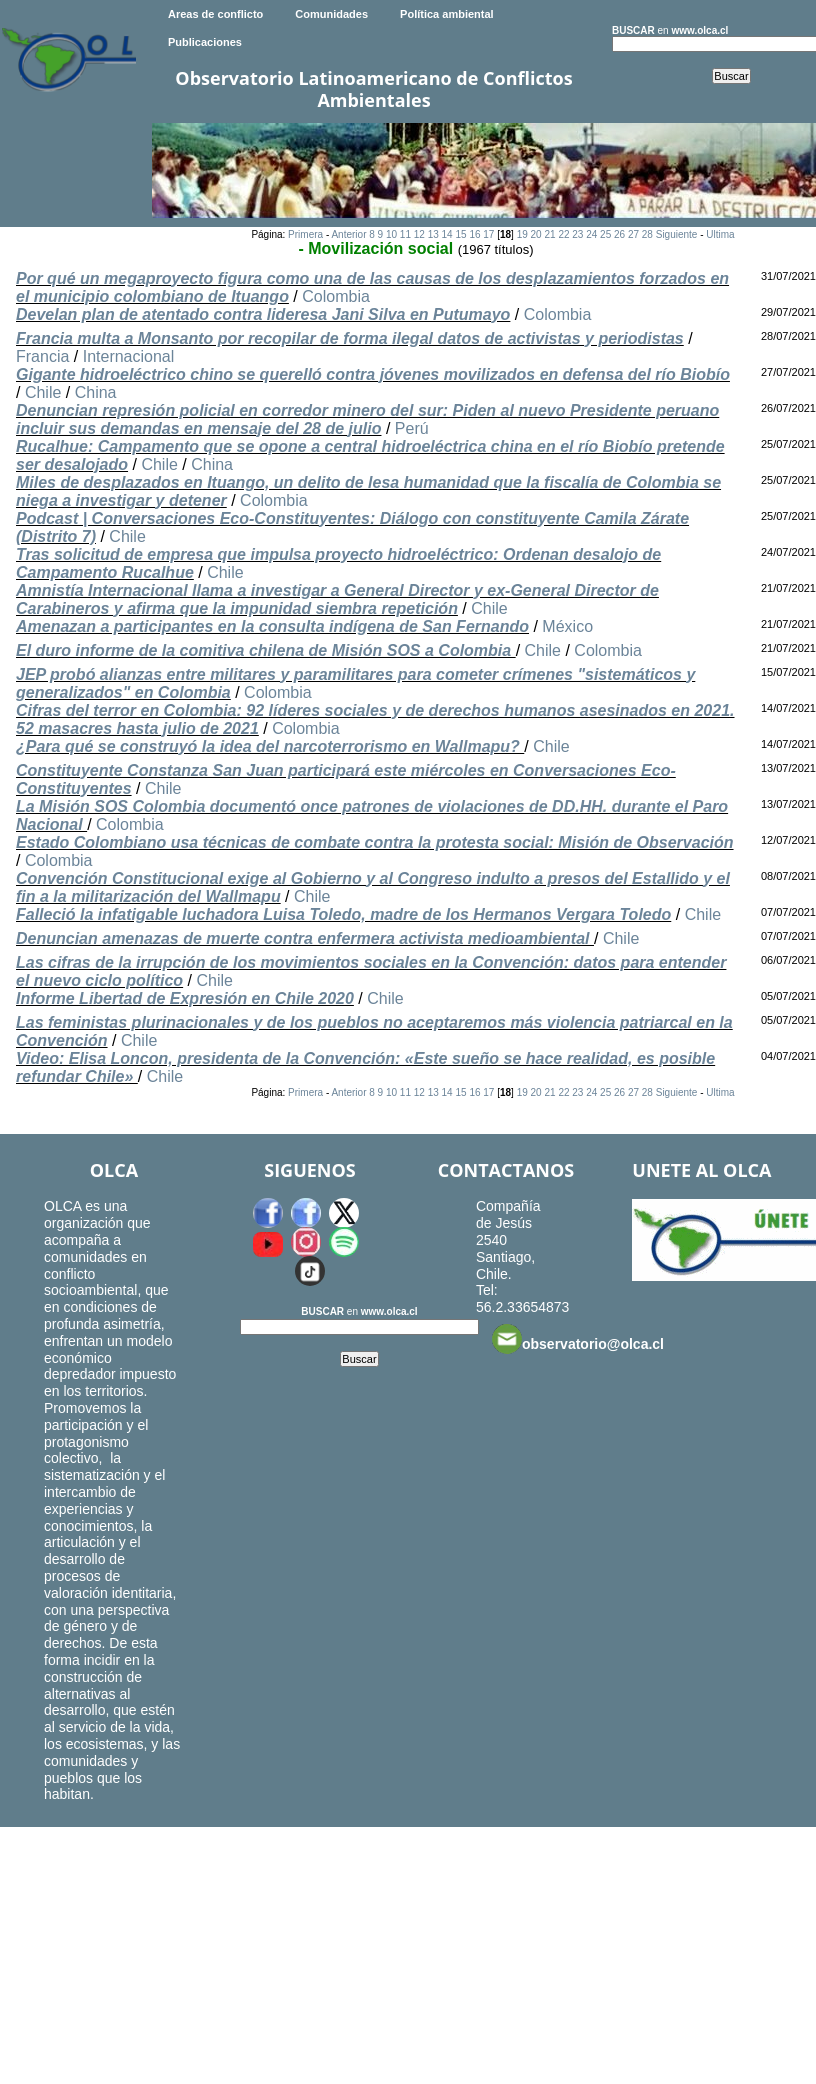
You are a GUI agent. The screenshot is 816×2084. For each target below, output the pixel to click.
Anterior (348, 234)
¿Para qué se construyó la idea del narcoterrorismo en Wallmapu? (270, 746)
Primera (305, 234)
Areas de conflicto (215, 14)
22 (563, 234)
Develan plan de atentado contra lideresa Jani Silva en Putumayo (263, 314)
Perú (412, 428)
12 (419, 234)
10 (391, 234)
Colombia (336, 296)
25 (605, 234)
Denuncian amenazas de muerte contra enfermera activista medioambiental (305, 938)
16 (474, 234)
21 (549, 234)
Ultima (720, 234)
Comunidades (331, 14)
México (567, 626)
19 (522, 234)
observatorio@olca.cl (578, 1339)
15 (460, 234)
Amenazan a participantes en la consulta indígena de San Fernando (272, 626)
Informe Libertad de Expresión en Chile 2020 (185, 998)
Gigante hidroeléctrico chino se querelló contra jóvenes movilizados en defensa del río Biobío (373, 374)
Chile (43, 392)
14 (447, 234)
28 (647, 234)
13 (433, 234)
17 (488, 234)
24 (591, 234)
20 (536, 234)
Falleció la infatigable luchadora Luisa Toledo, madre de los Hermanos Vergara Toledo (343, 914)
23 (577, 234)
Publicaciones (205, 42)
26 (619, 234)
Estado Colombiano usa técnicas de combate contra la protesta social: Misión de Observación (375, 842)
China (96, 392)
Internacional (129, 356)
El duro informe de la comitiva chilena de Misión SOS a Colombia (266, 650)
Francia (42, 356)
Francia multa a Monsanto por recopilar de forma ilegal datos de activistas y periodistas (350, 338)
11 (405, 234)
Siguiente (677, 234)
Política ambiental (447, 14)
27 (633, 234)
